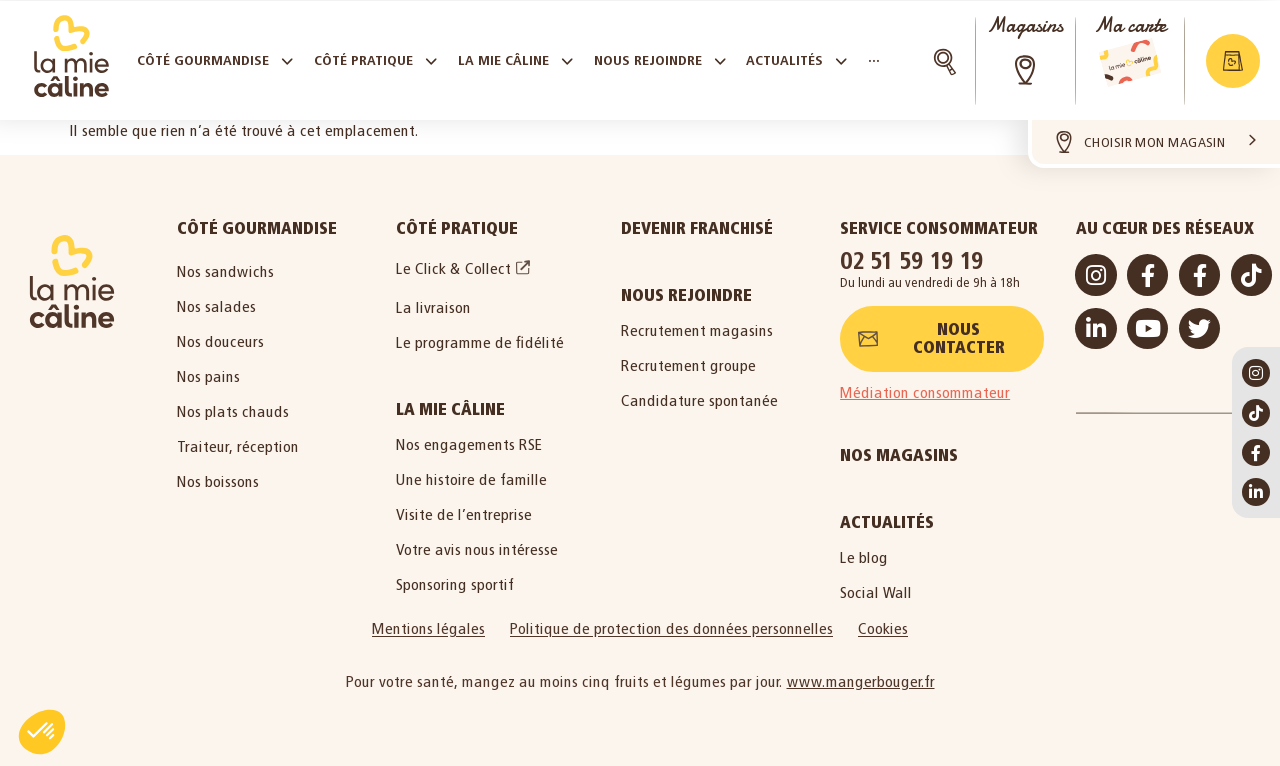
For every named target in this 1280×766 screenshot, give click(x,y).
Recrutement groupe (688, 365)
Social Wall (876, 592)
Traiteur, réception (238, 446)
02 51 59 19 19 (912, 260)
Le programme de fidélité (480, 342)
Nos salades (216, 306)
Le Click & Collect (453, 268)
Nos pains (208, 376)
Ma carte (1130, 25)
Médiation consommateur (925, 392)
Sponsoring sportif (455, 584)
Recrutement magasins (697, 330)
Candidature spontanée (699, 400)
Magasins (1025, 25)
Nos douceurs (220, 341)
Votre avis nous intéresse (477, 549)
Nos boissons (218, 481)
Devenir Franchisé (697, 228)
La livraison (433, 307)
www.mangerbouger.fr (861, 681)
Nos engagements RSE (469, 444)
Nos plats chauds (233, 411)
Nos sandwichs (225, 271)
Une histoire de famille (471, 479)
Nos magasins (899, 455)
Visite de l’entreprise (464, 514)
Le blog (864, 557)
